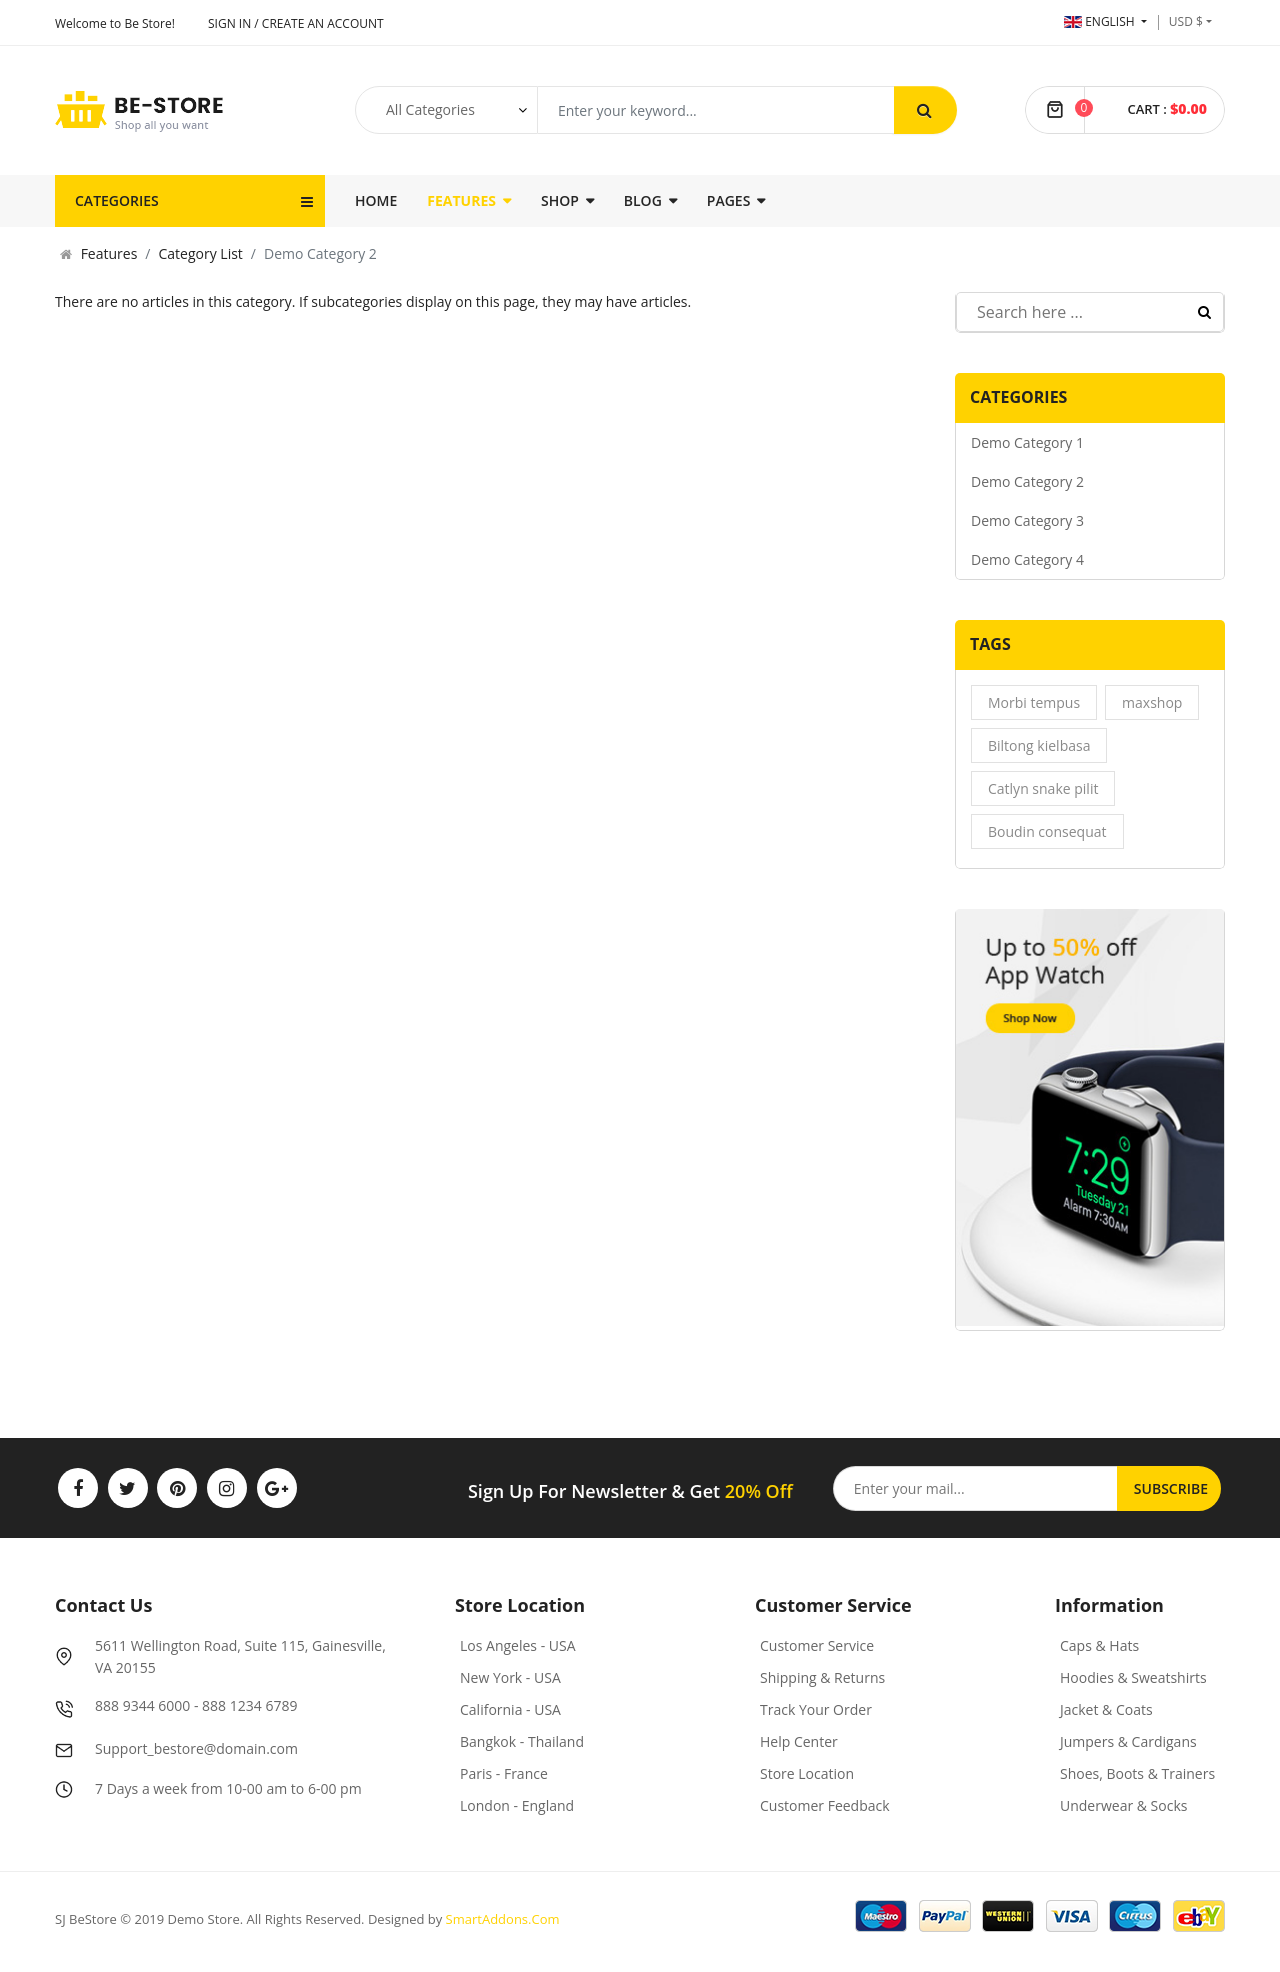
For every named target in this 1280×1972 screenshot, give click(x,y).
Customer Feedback (825, 1805)
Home (376, 200)
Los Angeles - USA (518, 1645)
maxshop (1152, 702)
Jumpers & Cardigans (1128, 1741)
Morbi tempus (1034, 702)
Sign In (229, 23)
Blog (643, 200)
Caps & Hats (1099, 1645)
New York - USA (510, 1677)
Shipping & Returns (822, 1677)
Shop (560, 200)
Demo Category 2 (1027, 481)
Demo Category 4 (1027, 559)
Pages (729, 200)
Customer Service (817, 1645)
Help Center (799, 1741)
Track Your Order (816, 1709)
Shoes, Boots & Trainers (1137, 1773)
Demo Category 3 (1027, 520)
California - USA (510, 1709)
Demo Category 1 (1027, 442)
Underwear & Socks (1123, 1805)
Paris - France (504, 1773)
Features (461, 200)
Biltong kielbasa (1039, 745)
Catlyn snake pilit (1043, 788)
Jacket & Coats (1106, 1709)
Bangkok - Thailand (522, 1741)
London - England (517, 1805)
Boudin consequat (1047, 831)
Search (1204, 312)
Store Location (807, 1773)
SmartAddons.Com (503, 1919)
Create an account (323, 23)
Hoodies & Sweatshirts (1133, 1677)
